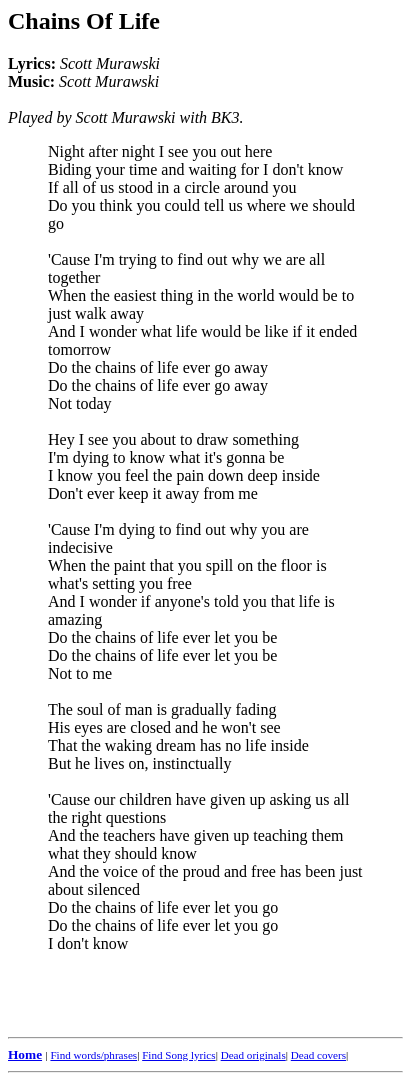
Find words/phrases (93, 1055)
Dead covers (318, 1055)
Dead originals (253, 1055)
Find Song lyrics (178, 1055)
